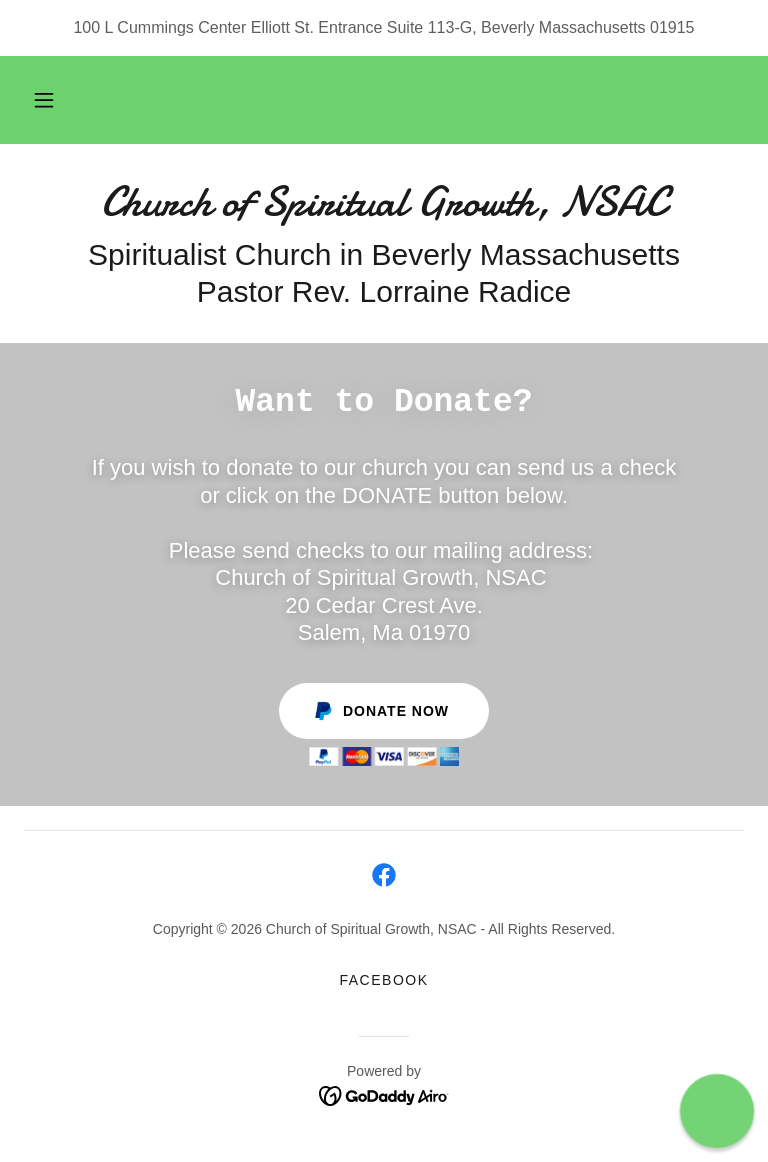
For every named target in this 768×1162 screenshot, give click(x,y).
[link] (384, 209)
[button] (44, 100)
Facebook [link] (383, 980)
